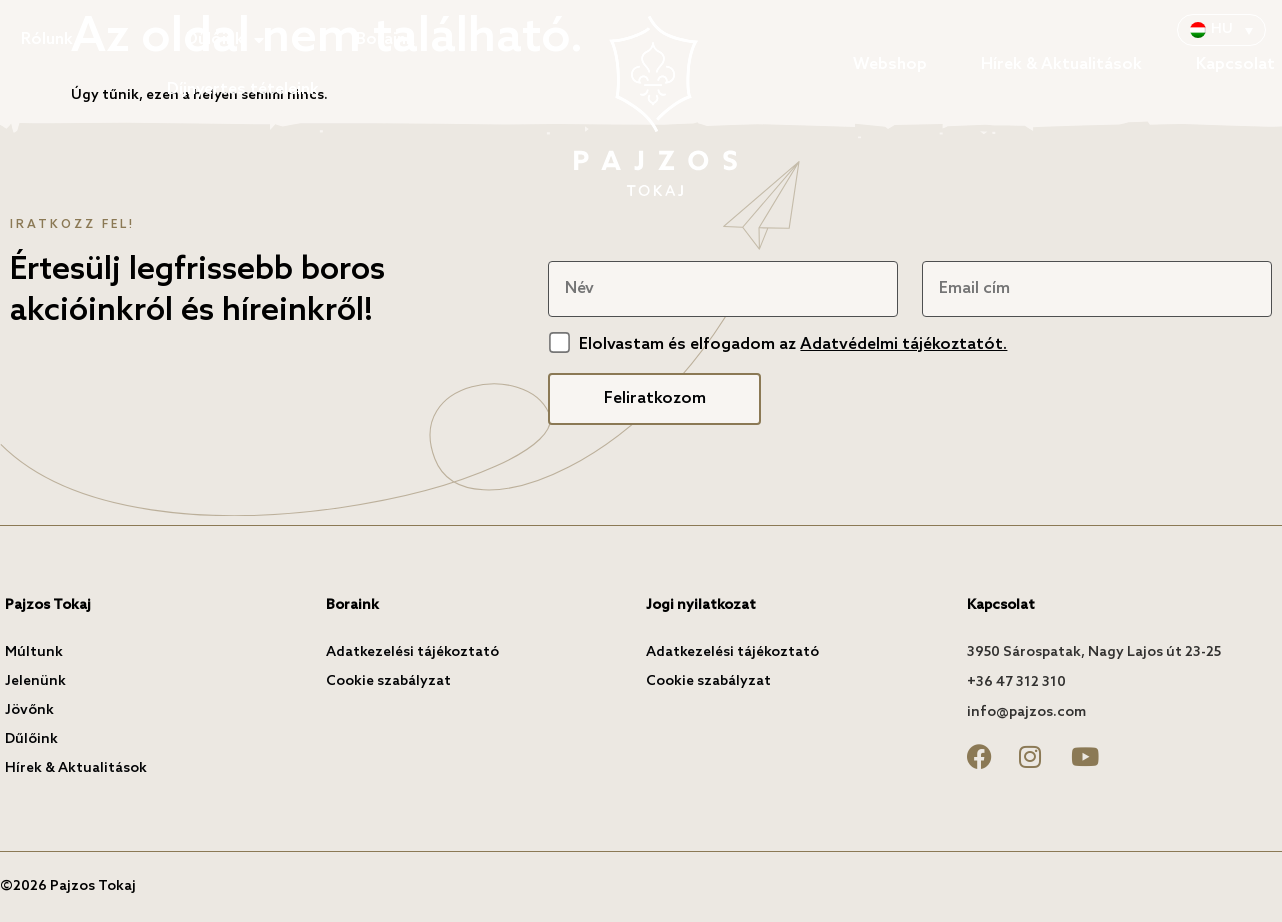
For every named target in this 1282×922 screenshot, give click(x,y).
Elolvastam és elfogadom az (793, 344)
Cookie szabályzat (388, 681)
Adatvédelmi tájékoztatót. (903, 344)
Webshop (890, 64)
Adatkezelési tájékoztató (412, 652)
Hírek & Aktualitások (1061, 64)
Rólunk (57, 40)
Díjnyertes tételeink (243, 89)
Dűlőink (225, 40)
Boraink (385, 39)
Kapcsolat (1235, 64)
